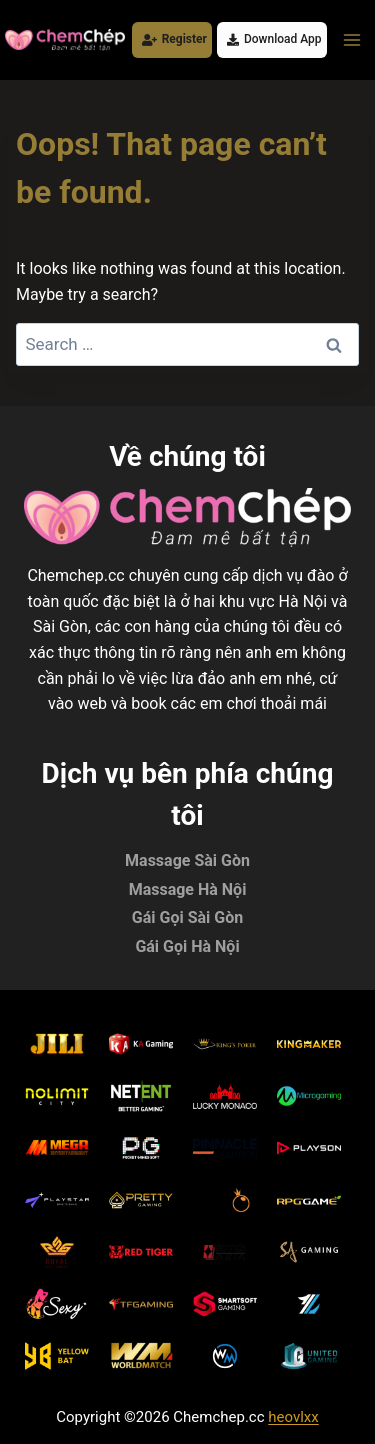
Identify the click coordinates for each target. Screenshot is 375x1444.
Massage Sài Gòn (187, 860)
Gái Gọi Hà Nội (187, 946)
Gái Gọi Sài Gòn (187, 917)
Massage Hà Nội (188, 889)
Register (174, 39)
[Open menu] (351, 39)
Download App (274, 39)
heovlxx (293, 1417)
